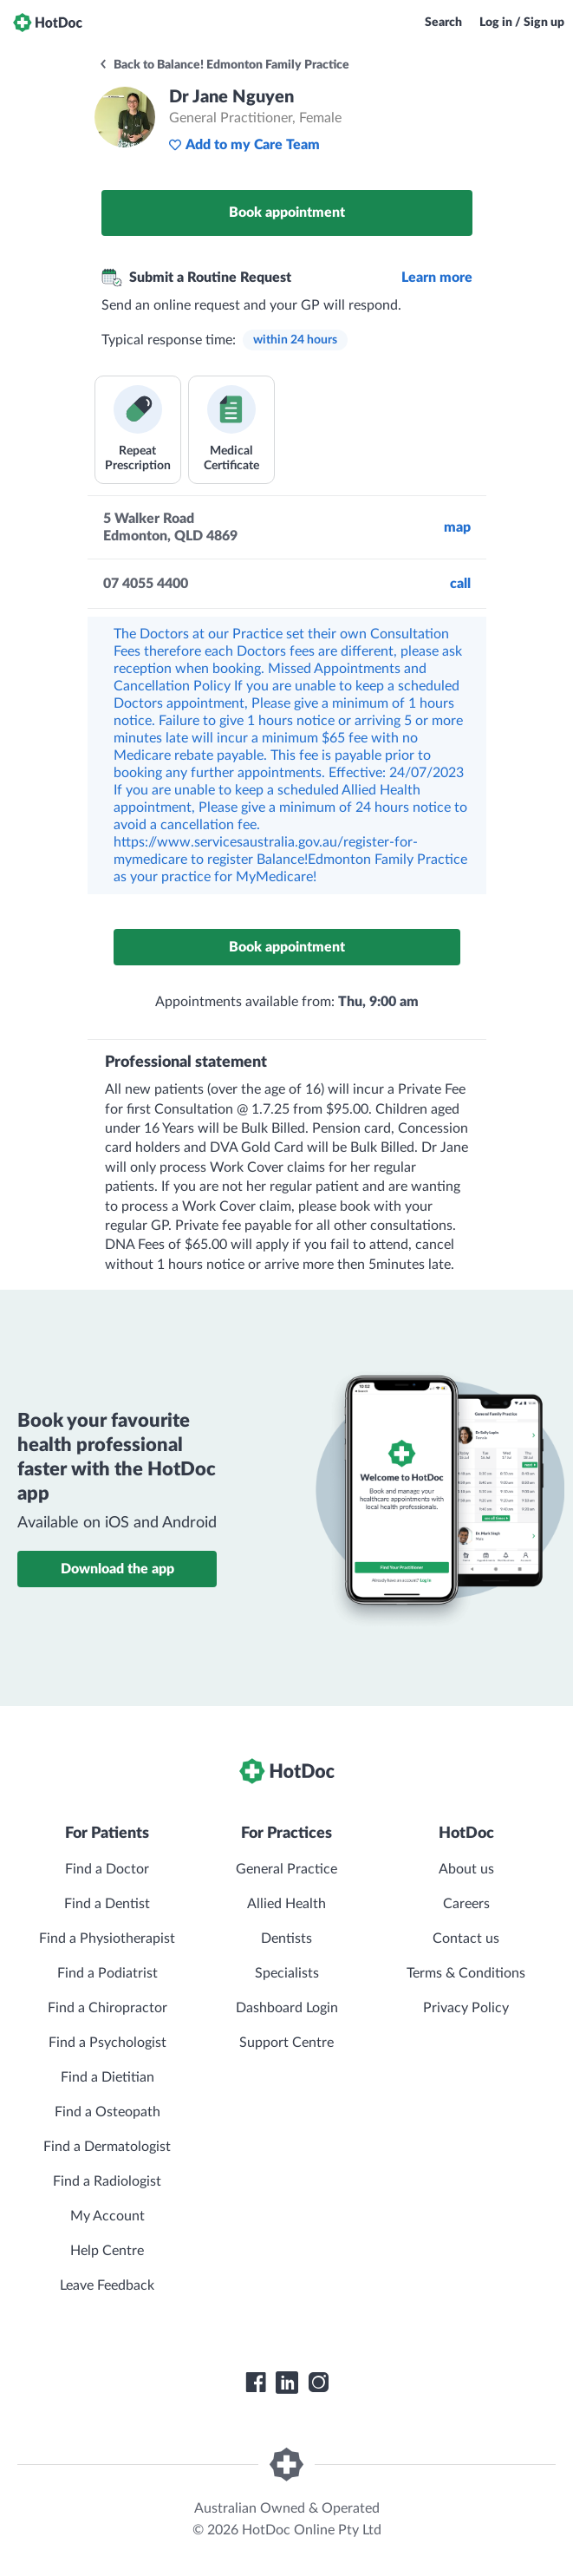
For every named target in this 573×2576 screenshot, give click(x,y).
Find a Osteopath (107, 2112)
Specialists (287, 1973)
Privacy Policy (466, 2008)
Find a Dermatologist (107, 2147)
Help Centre (107, 2251)
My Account (107, 2216)
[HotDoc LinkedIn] (287, 2382)
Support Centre (286, 2043)
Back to (223, 65)
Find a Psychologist (107, 2043)
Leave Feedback (107, 2285)
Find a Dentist (107, 1904)
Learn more (436, 277)
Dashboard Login (287, 2008)
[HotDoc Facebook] (255, 2382)
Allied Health (286, 1904)
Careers (466, 1904)
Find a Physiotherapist (107, 1938)
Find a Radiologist (107, 2181)
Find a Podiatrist (107, 1973)
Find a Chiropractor (107, 2008)
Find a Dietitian (107, 2077)
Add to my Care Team (244, 145)
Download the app (117, 1569)
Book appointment (287, 212)
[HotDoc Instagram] (318, 2382)
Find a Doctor (107, 1869)
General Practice (286, 1869)
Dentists (286, 1938)
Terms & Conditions (466, 1973)
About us (466, 1869)
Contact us (466, 1938)
